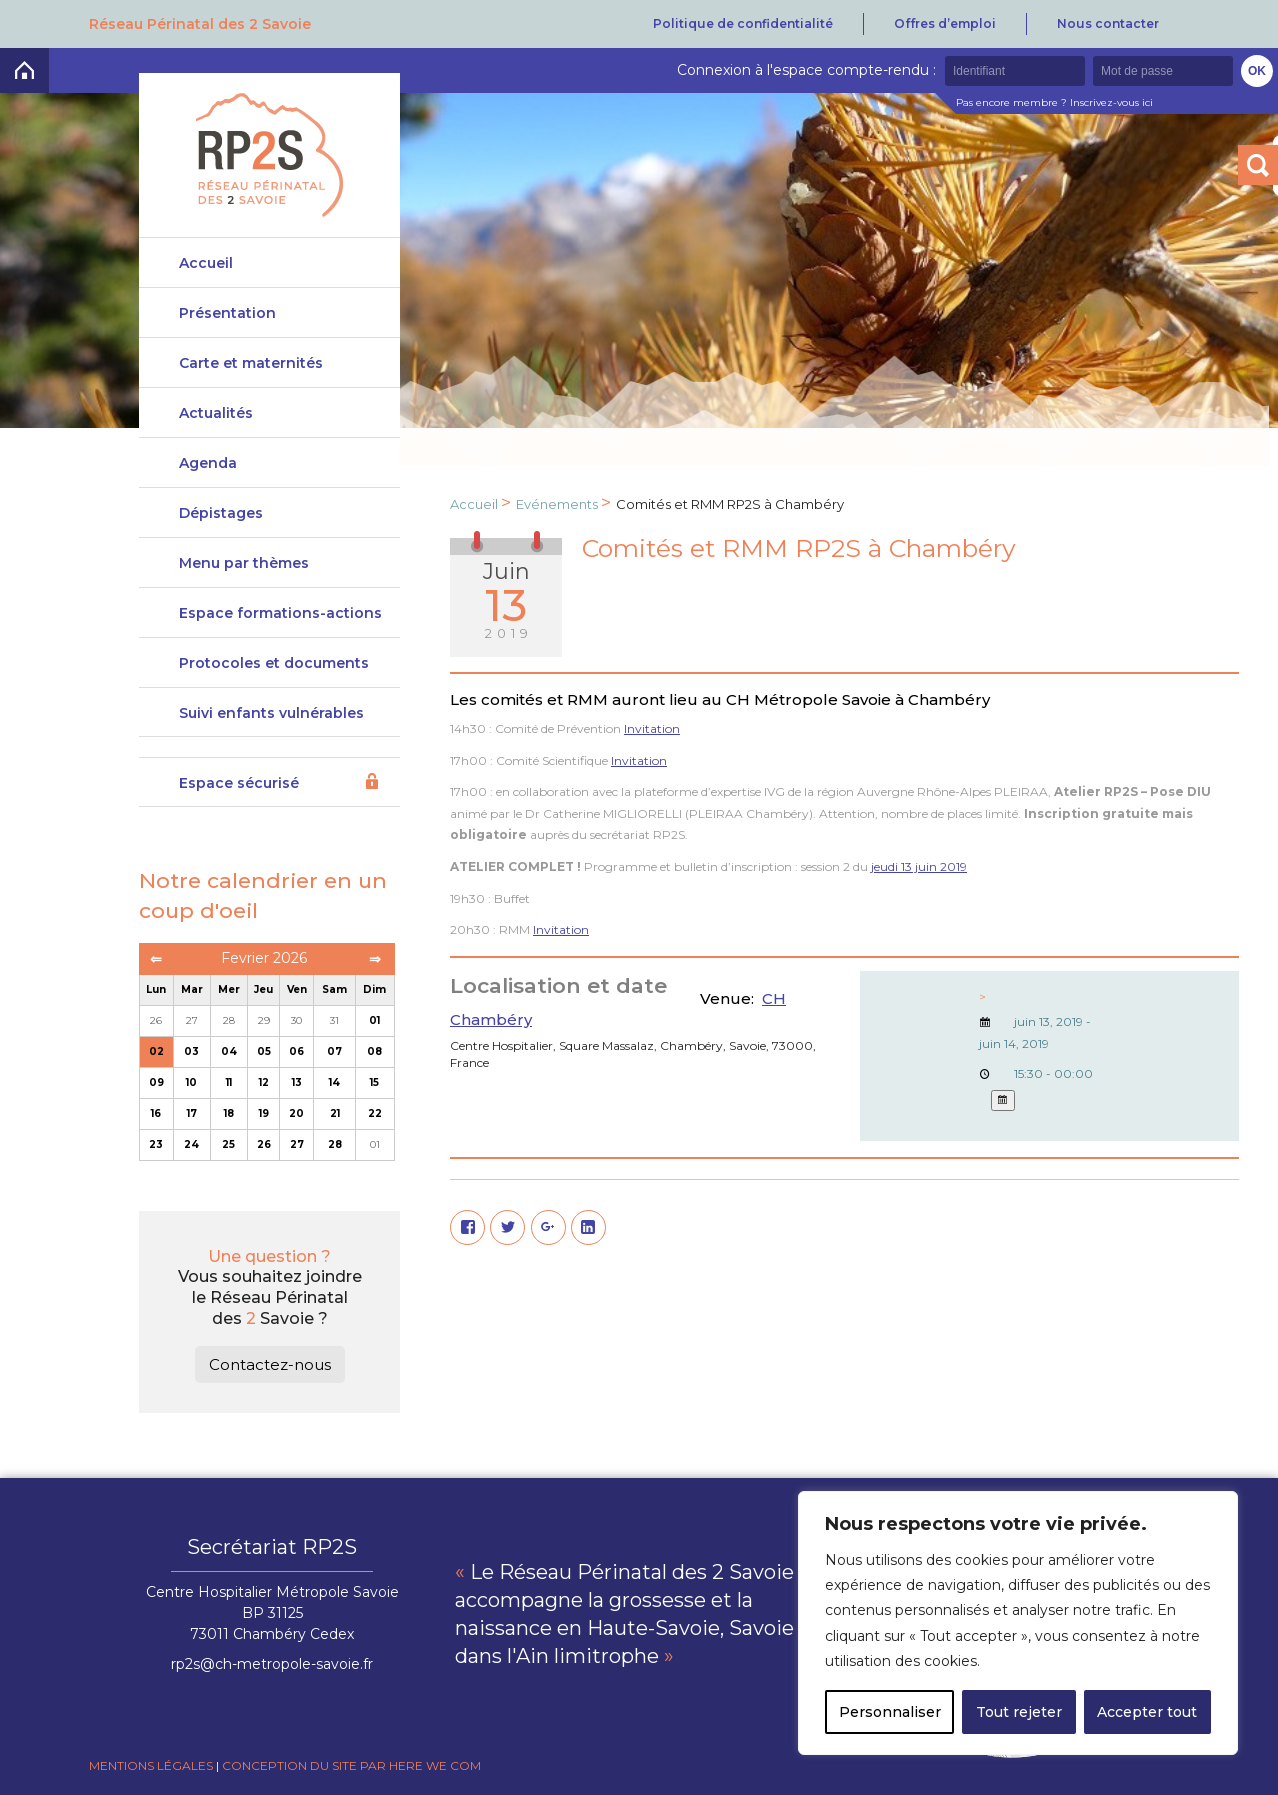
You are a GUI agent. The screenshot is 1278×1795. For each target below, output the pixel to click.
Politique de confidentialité (743, 23)
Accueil (206, 263)
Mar (192, 989)
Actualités (216, 413)
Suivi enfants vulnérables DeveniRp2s (271, 720)
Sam (334, 989)
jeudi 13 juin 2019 (919, 866)
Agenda (208, 463)
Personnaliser (890, 1712)
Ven (297, 989)
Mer (229, 989)
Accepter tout (1147, 1712)
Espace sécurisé (239, 783)
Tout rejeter (1019, 1712)
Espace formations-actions (280, 613)
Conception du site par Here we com (351, 1765)
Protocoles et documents (274, 663)
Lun (156, 989)
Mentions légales (151, 1765)
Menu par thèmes (244, 563)
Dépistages (221, 513)
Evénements (557, 504)
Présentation (227, 313)
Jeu (263, 989)
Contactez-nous (270, 1364)
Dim (374, 989)
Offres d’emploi (945, 23)
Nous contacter (1108, 23)
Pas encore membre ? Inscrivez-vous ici (1054, 102)
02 (156, 1051)
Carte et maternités (251, 363)
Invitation (652, 728)
